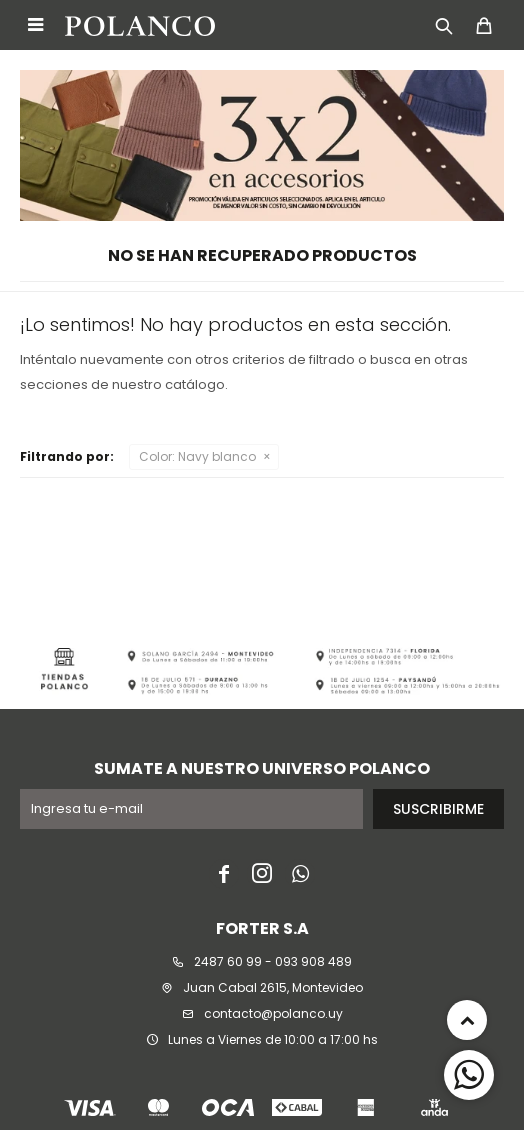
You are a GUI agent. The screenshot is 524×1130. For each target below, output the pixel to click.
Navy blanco (197, 456)
